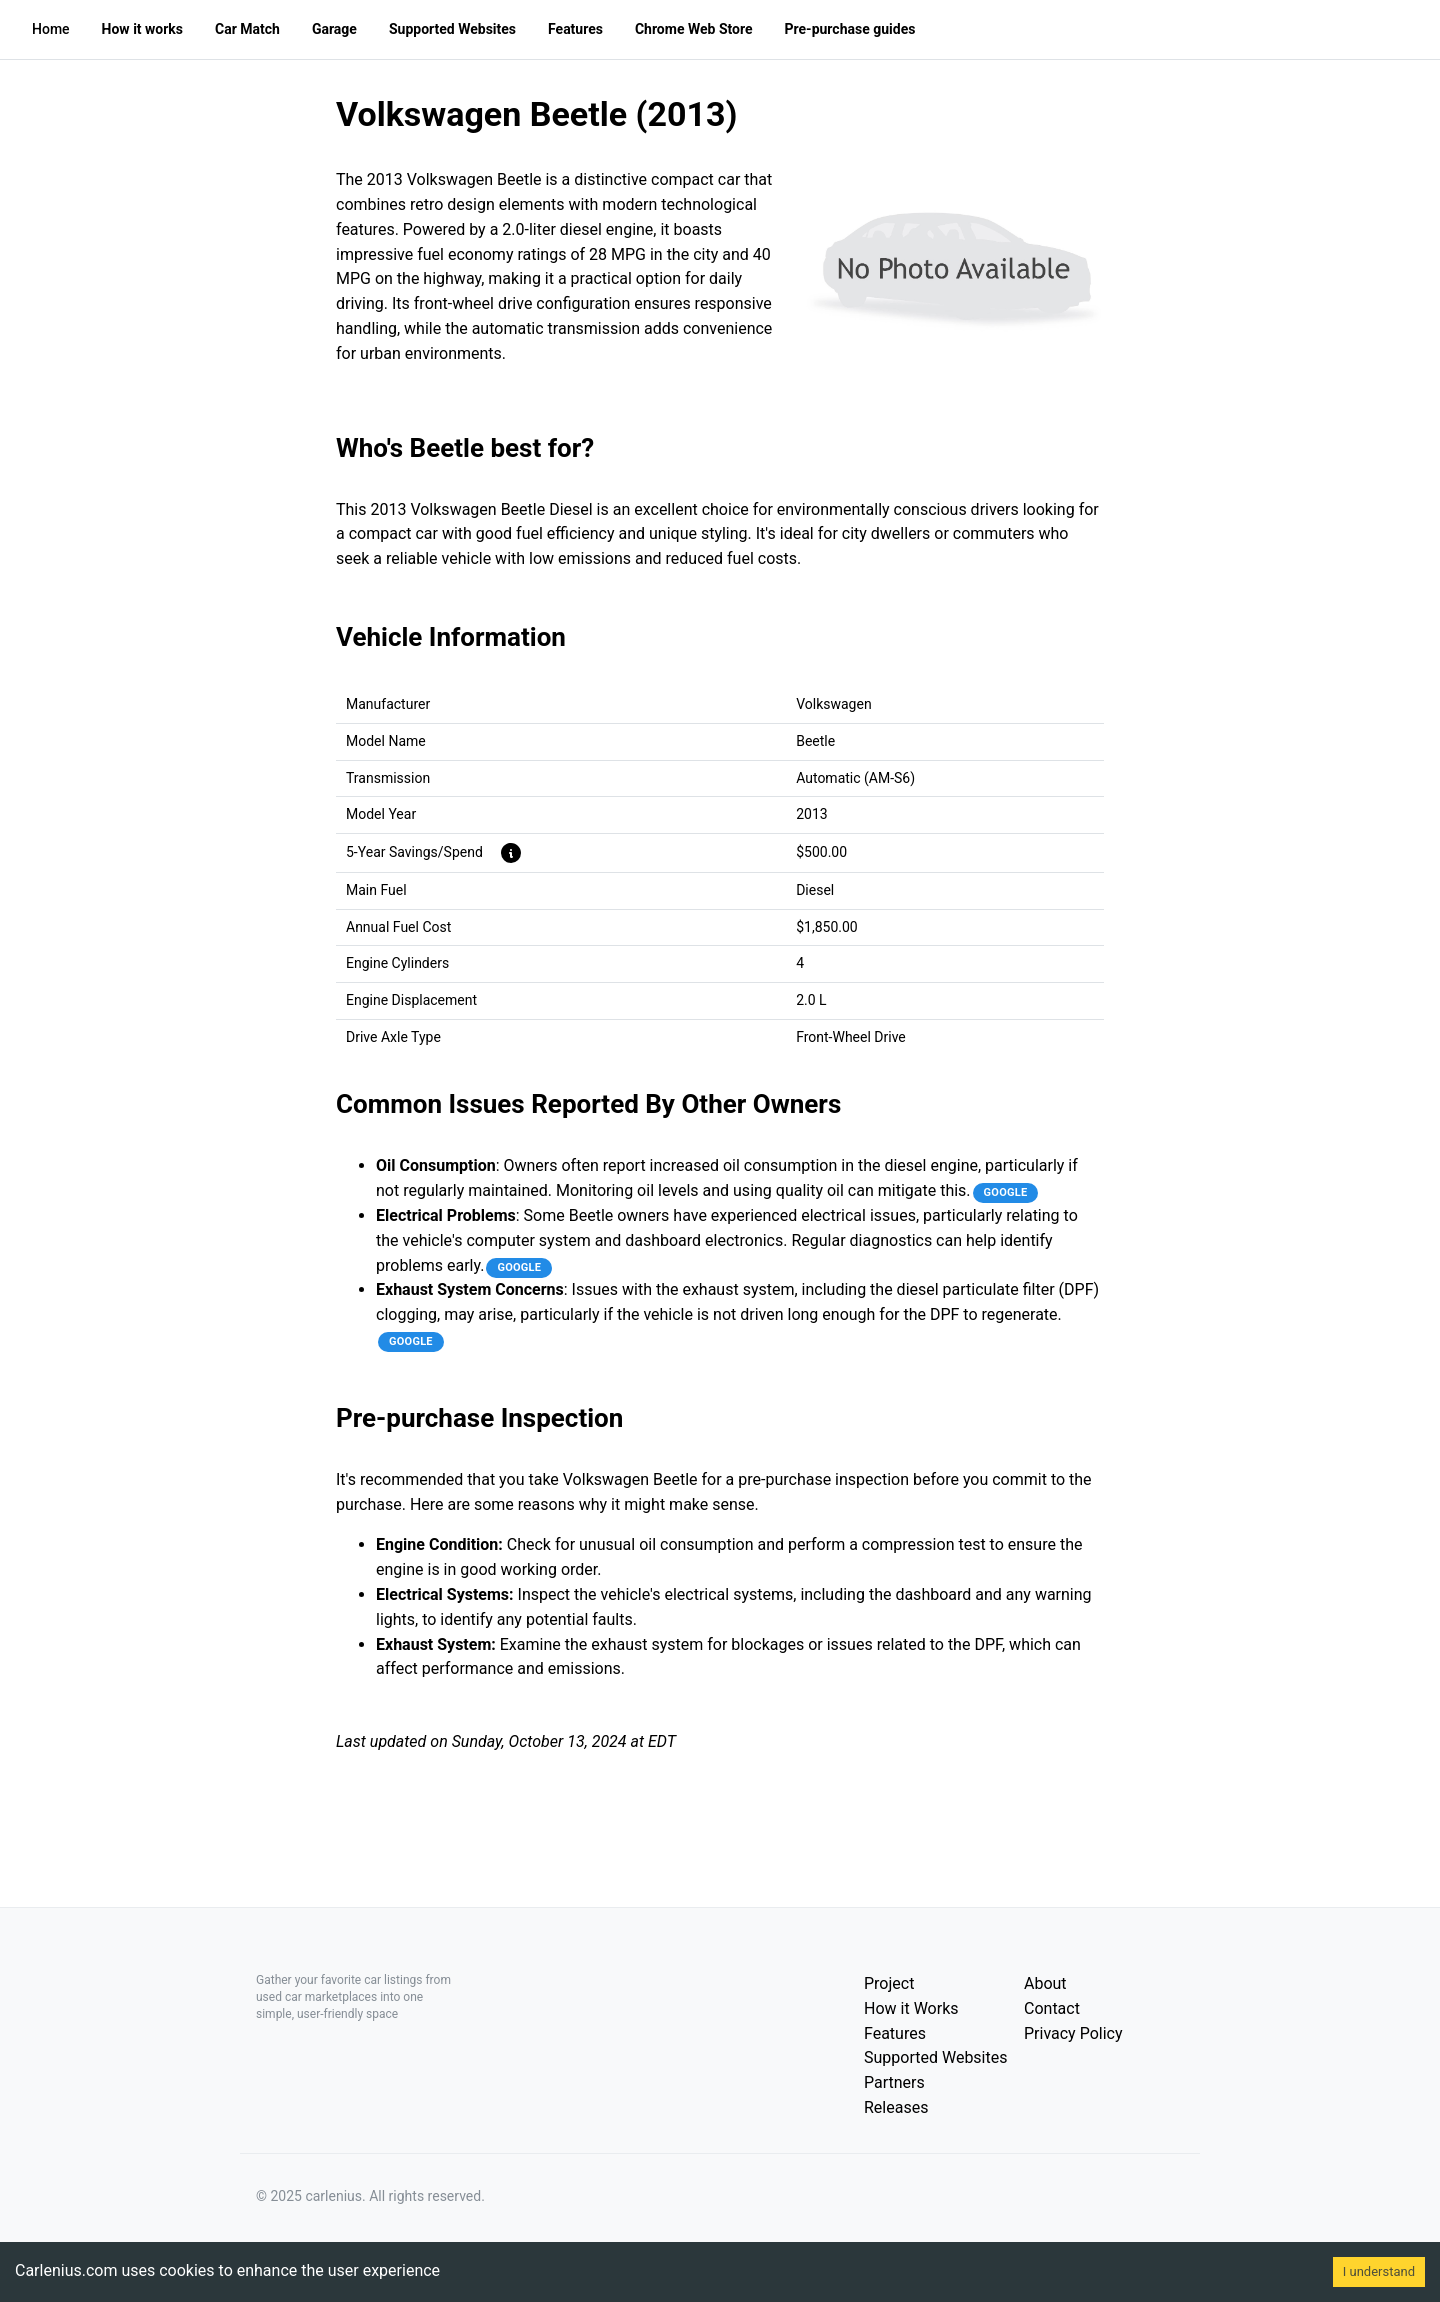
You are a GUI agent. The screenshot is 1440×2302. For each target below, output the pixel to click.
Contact (1052, 2008)
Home (51, 29)
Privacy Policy (1073, 2033)
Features (895, 2033)
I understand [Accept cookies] (1379, 2271)
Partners (894, 2082)
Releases (896, 2107)
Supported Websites (935, 2057)
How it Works (911, 2008)
